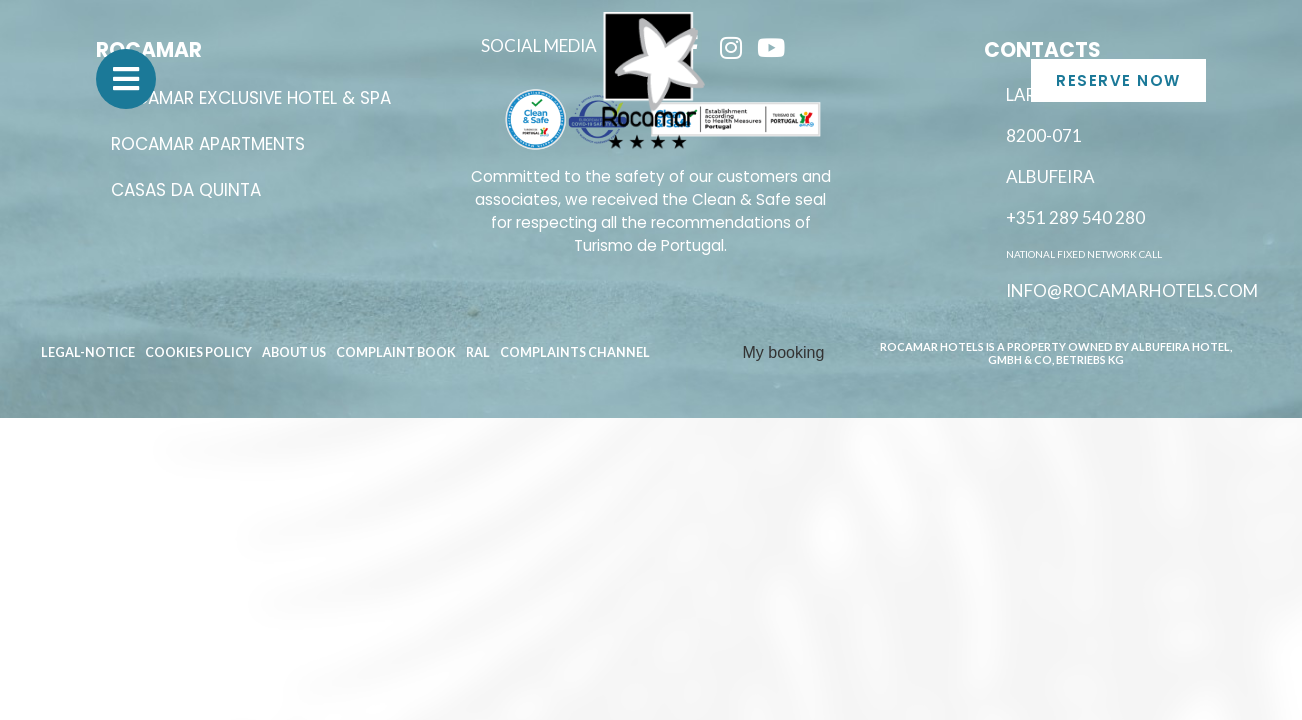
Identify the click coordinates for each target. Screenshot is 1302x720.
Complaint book (396, 352)
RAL (478, 352)
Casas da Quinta (186, 190)
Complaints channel (575, 352)
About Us (294, 352)
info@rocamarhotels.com (1132, 290)
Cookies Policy (198, 352)
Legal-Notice (88, 352)
